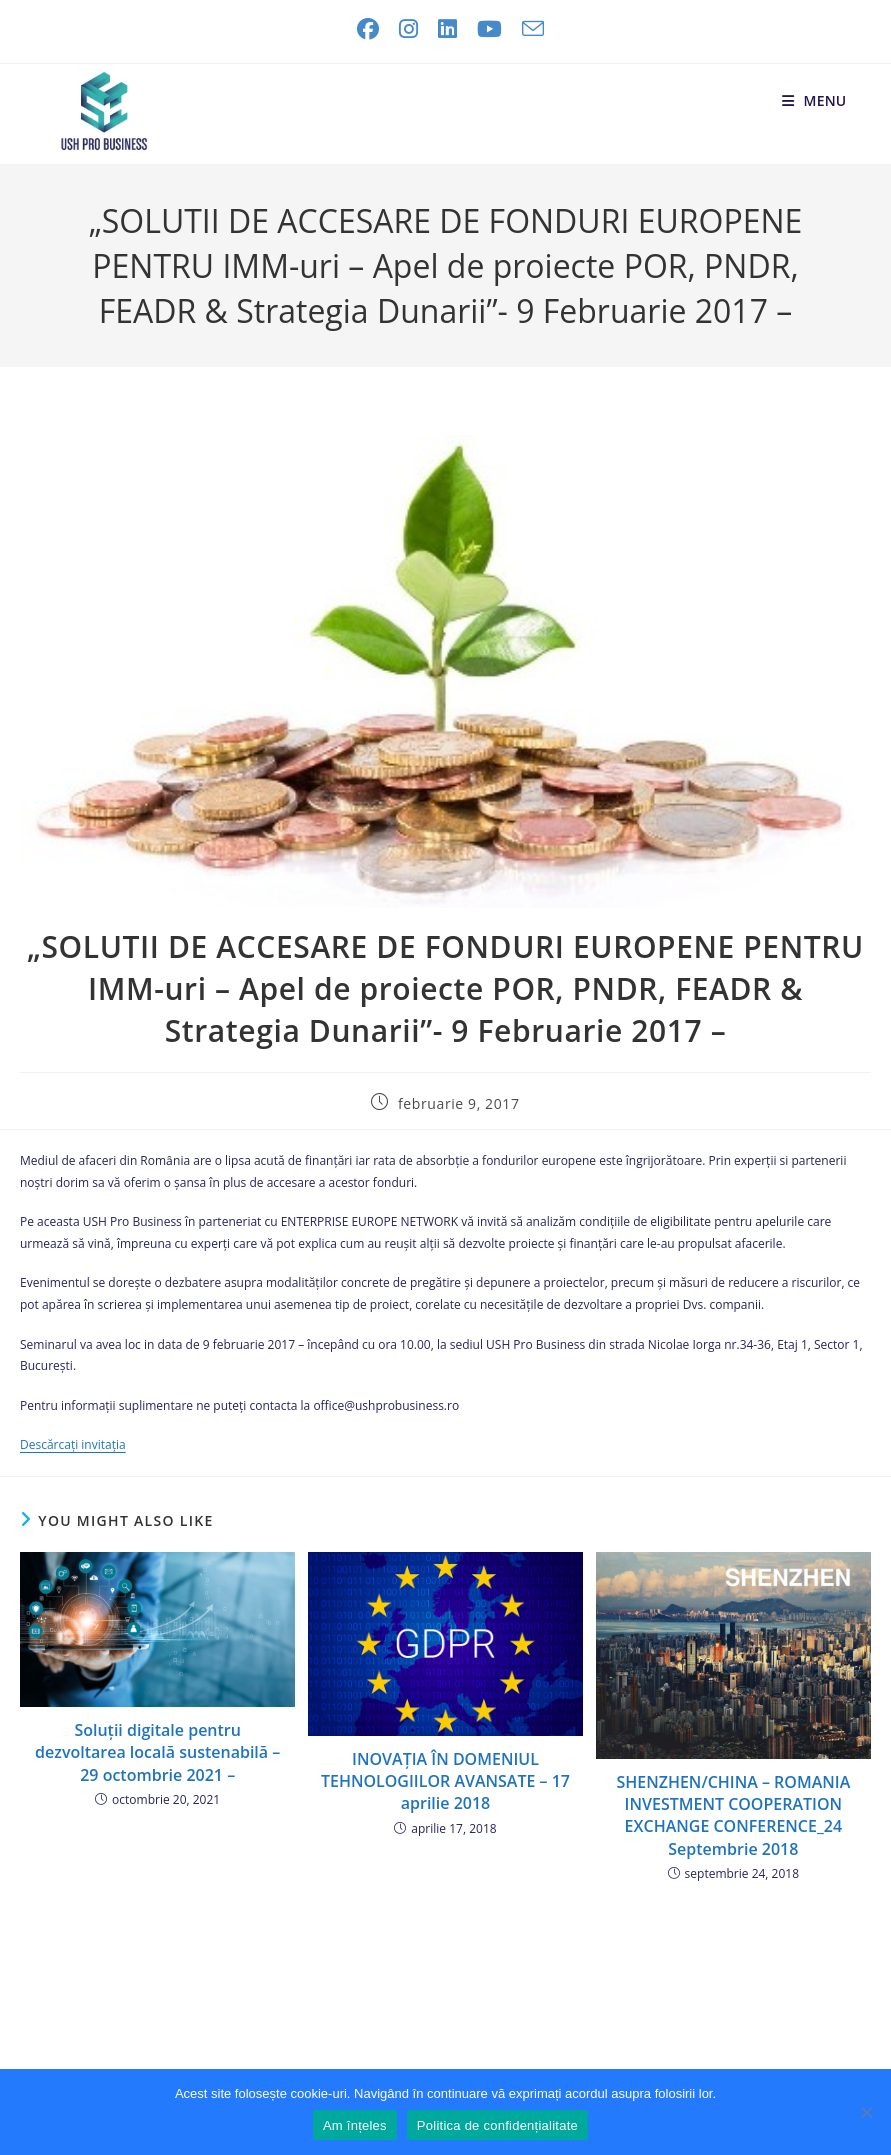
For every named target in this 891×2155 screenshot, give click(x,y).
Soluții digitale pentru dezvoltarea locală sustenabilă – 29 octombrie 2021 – (157, 1752)
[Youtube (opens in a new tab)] (489, 29)
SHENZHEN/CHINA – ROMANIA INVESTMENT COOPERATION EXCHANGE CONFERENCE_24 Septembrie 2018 (733, 1815)
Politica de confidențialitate (497, 2125)
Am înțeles (355, 2125)
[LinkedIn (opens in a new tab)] (447, 29)
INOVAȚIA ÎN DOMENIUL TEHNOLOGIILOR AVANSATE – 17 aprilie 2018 (445, 1781)
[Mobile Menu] (814, 100)
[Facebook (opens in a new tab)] (368, 29)
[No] (866, 2112)
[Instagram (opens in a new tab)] (408, 29)
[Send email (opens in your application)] (528, 29)
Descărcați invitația (73, 1444)
